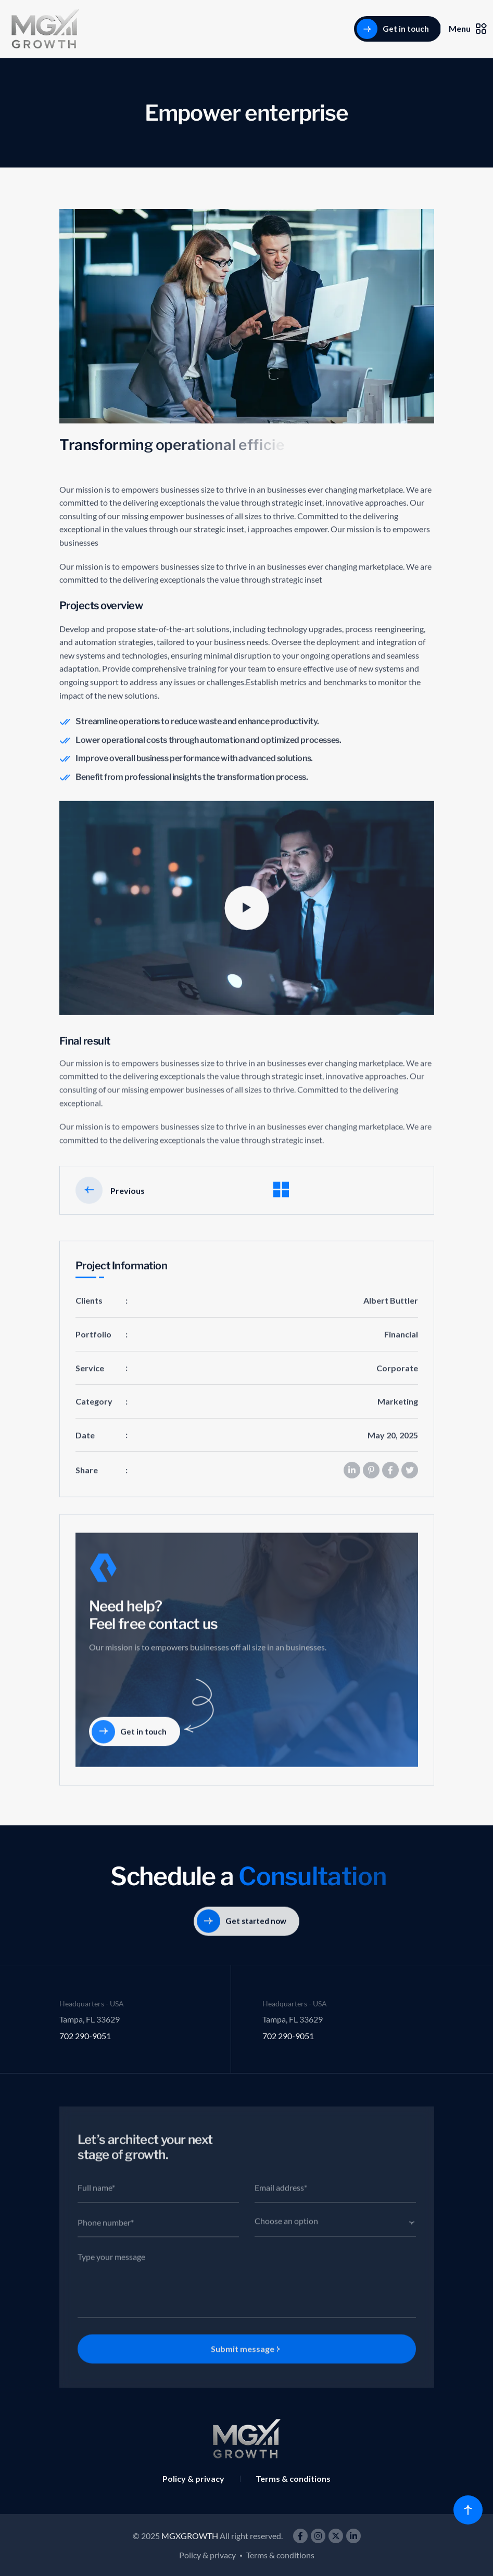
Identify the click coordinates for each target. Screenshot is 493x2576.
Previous (110, 1203)
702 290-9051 (85, 2036)
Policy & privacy (193, 2478)
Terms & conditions (293, 2478)
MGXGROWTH (189, 2536)
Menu (468, 28)
